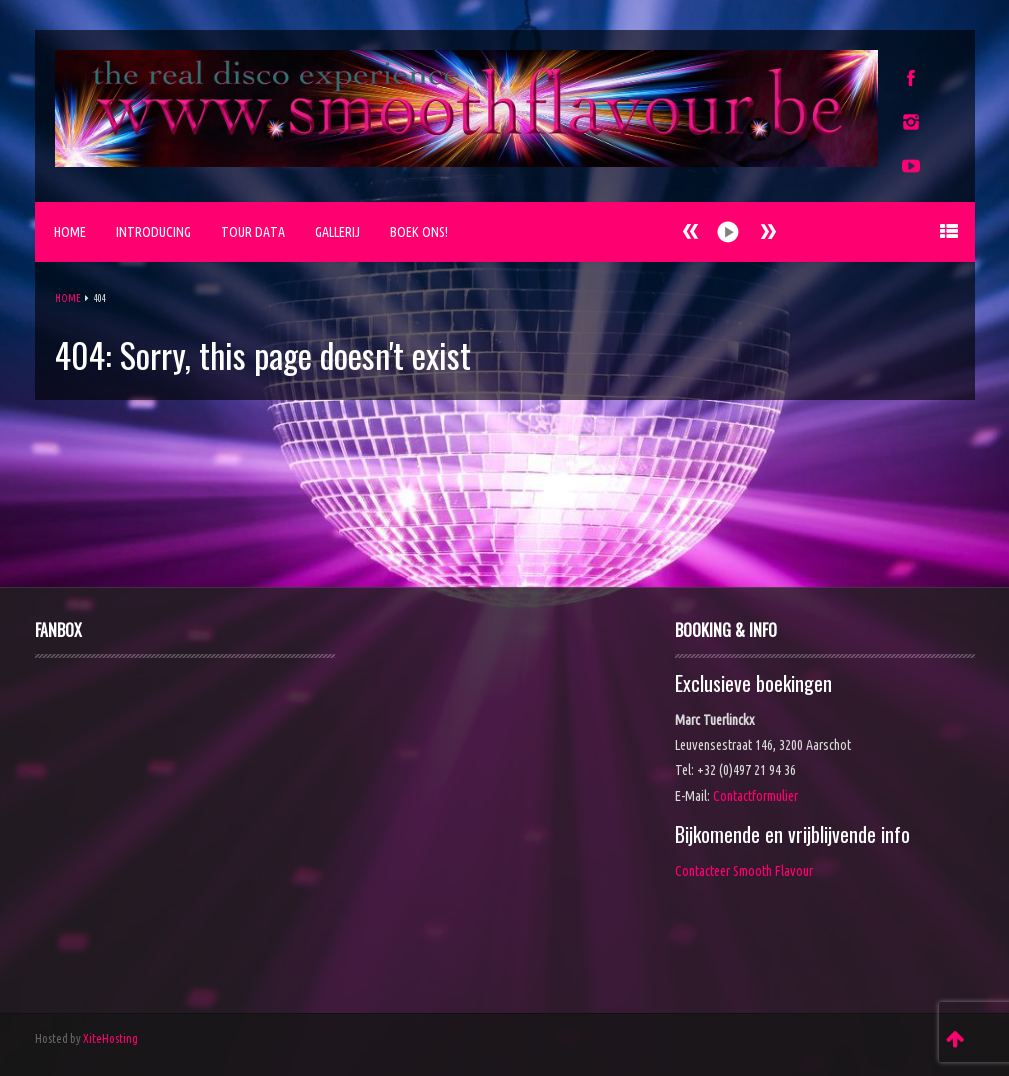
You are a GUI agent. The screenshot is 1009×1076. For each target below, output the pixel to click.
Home (70, 232)
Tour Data (253, 232)
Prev (768, 231)
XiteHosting (110, 1038)
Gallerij (337, 232)
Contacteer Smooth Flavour (744, 871)
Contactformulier (755, 796)
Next (691, 231)
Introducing (153, 232)
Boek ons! (419, 232)
